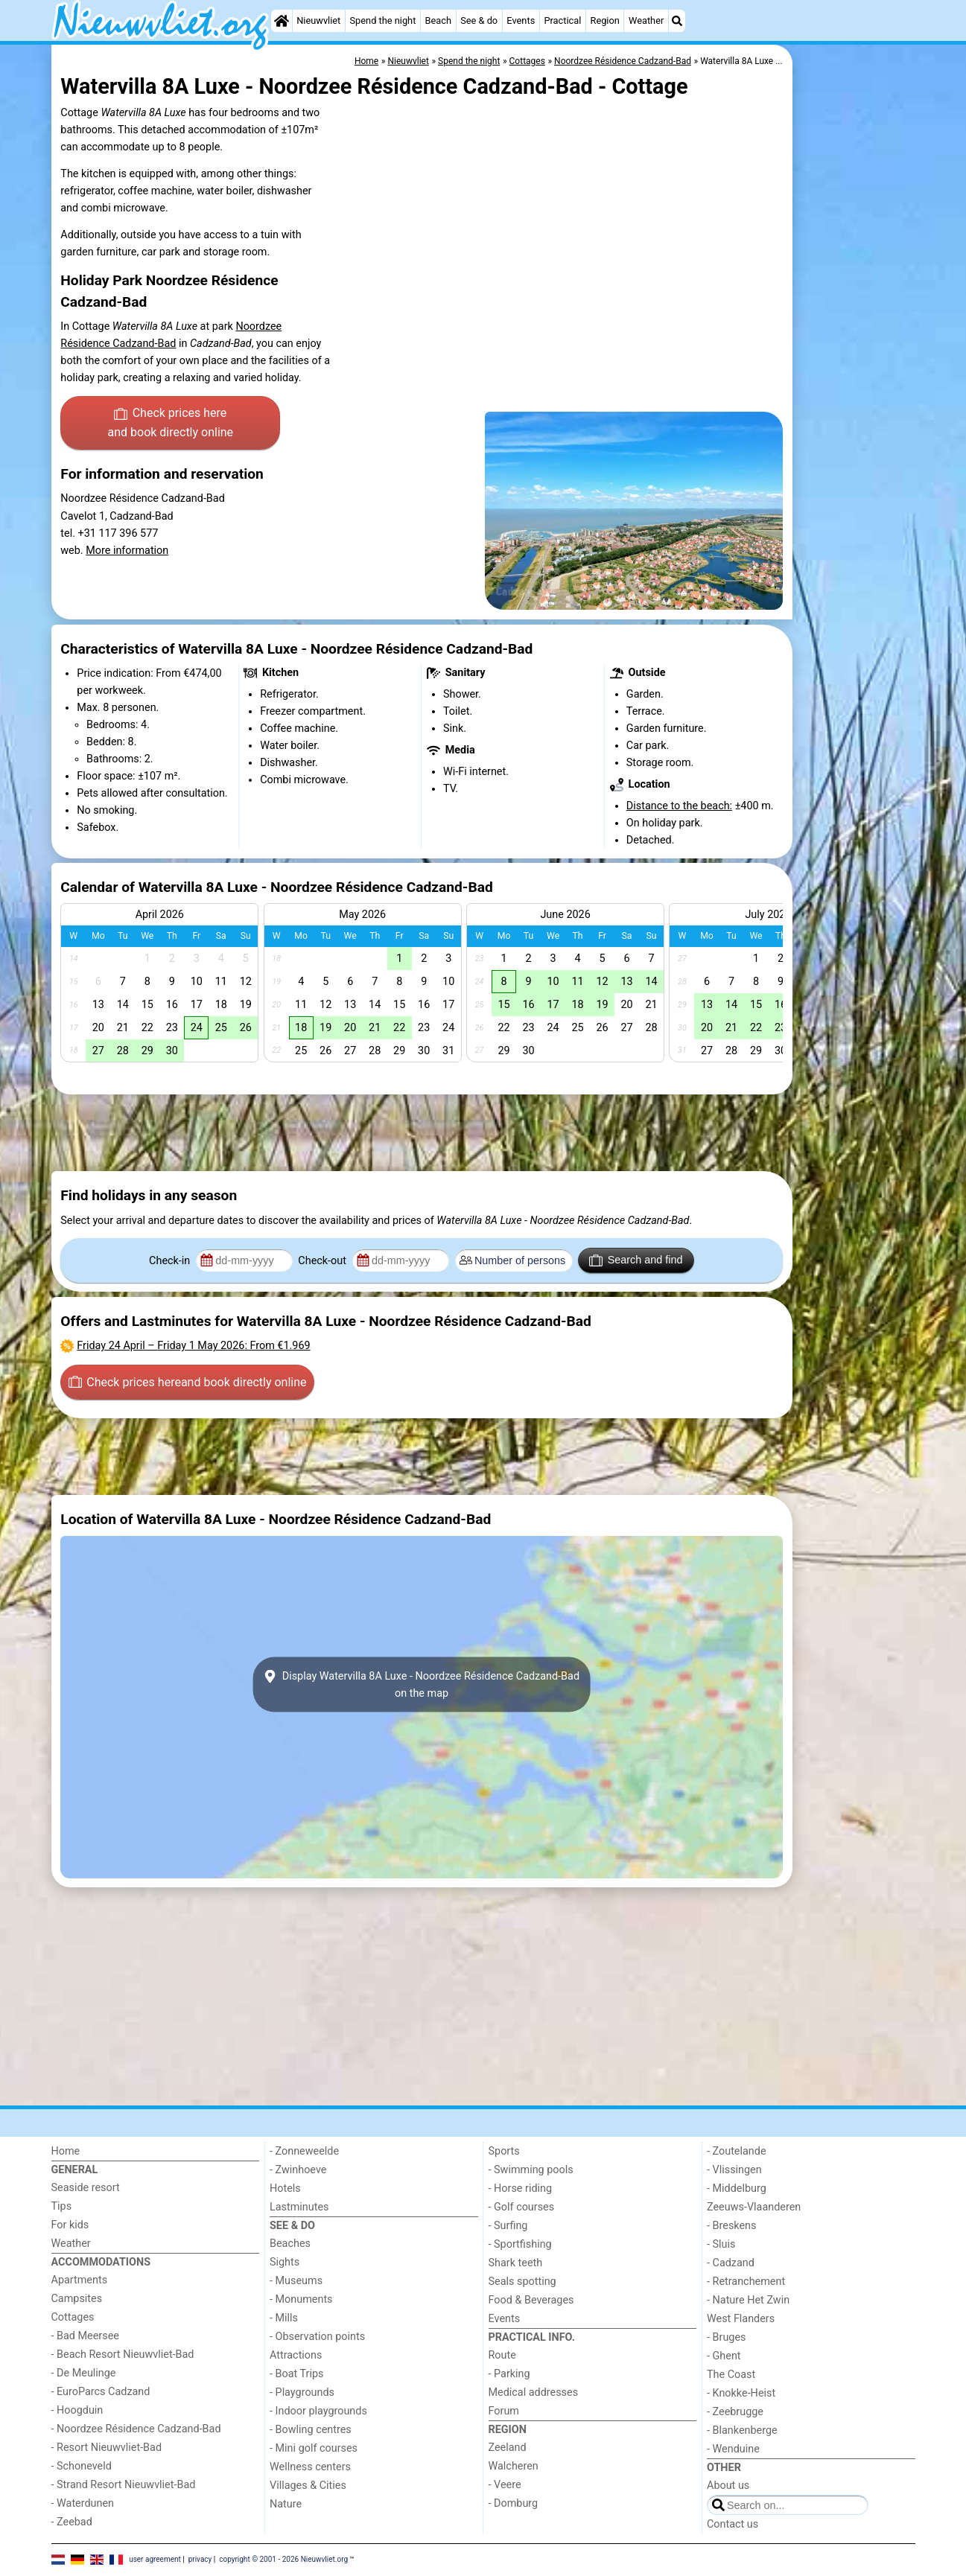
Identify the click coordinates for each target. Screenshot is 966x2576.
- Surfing (508, 2225)
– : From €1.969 (193, 1345)
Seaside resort (85, 2187)
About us (728, 2485)
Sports (504, 2151)
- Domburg (513, 2503)
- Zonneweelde (304, 2151)
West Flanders (741, 2318)
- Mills (284, 2318)
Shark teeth (516, 2263)
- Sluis (721, 2244)
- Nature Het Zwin (748, 2300)
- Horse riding (521, 2188)
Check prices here (170, 423)
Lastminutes (299, 2207)
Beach (438, 20)
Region (605, 20)
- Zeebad (71, 2522)
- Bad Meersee (85, 2336)
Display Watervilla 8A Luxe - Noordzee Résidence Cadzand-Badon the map (421, 1684)
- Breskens (731, 2225)
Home (65, 2151)
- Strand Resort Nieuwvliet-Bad (123, 2484)
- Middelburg (736, 2188)
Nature (286, 2504)
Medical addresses (534, 2392)
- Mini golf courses (314, 2448)
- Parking (509, 2374)
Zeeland (508, 2447)
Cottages (73, 2317)
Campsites (77, 2298)
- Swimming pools (531, 2170)
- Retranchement (746, 2281)
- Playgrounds (302, 2392)
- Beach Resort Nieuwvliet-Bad (122, 2354)
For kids (70, 2225)
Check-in (171, 1260)
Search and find (635, 1260)
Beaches (290, 2243)
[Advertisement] (855, 387)
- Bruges (726, 2337)
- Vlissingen (734, 2170)
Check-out (323, 1260)
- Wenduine (733, 2449)
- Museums (296, 2280)
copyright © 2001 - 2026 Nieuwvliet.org (283, 2559)
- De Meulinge (83, 2373)
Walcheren (513, 2466)
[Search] (677, 21)
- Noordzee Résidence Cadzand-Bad (136, 2429)
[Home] (281, 21)
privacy (200, 2559)
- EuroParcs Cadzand (100, 2391)
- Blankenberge (742, 2430)
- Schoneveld (81, 2466)
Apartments (79, 2280)
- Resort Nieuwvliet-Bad (106, 2447)
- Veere (505, 2484)
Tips (61, 2206)
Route (502, 2355)
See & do (479, 20)
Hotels (285, 2188)
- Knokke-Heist (741, 2393)
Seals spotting (522, 2281)
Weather (646, 20)
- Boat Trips (297, 2374)
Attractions (296, 2355)
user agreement (155, 2559)
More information (127, 550)
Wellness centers (310, 2467)
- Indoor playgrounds (318, 2411)
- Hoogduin (77, 2410)
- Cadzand (730, 2263)
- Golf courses (522, 2207)
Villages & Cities (308, 2485)
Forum (504, 2411)
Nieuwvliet (318, 20)
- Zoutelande (736, 2151)
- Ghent (724, 2356)
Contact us (732, 2524)
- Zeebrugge (735, 2412)
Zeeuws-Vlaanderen (754, 2207)
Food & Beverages (531, 2300)
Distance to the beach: (679, 806)
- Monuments (301, 2299)
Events (520, 20)
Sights (284, 2262)
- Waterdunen (83, 2503)
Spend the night (383, 20)
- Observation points (317, 2336)
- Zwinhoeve (298, 2170)
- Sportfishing (520, 2244)
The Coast (731, 2374)
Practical (562, 20)
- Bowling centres (311, 2429)
